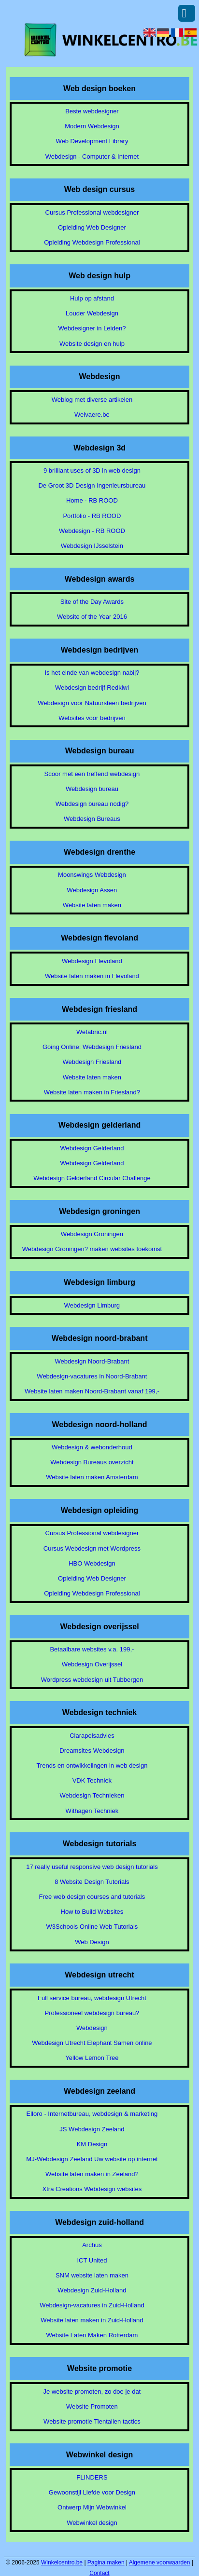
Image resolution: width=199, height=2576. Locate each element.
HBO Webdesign (92, 1563)
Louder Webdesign (92, 313)
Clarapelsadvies (92, 1735)
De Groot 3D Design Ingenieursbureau (91, 485)
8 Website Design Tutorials (92, 1881)
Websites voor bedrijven (92, 718)
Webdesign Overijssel (92, 1664)
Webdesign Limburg (92, 1305)
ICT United (92, 2260)
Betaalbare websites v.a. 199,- (92, 1649)
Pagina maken (106, 2562)
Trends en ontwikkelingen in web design (91, 1765)
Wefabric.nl (92, 1032)
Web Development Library (92, 141)
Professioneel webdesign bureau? (91, 2013)
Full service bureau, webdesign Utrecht (92, 1998)
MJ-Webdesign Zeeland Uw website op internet (91, 2159)
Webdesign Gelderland (92, 1148)
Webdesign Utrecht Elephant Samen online (92, 2042)
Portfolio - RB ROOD (92, 515)
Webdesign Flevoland (92, 961)
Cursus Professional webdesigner (92, 212)
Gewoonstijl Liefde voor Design (92, 2492)
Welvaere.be (92, 414)
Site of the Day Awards (92, 601)
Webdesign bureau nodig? (92, 803)
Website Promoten (92, 2406)
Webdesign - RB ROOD (92, 530)
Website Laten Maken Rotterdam (92, 2335)
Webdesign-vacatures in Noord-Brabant (92, 1376)
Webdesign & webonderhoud (92, 1447)
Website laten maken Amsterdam (92, 1477)
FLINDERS (91, 2477)
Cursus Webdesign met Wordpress (92, 1548)
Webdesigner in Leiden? (92, 328)
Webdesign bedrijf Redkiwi (92, 687)
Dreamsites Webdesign (91, 1750)
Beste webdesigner (92, 111)
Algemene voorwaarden (159, 2562)
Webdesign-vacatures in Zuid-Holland (92, 2305)
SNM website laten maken (92, 2275)
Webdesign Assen (92, 890)
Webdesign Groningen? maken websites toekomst (92, 1249)
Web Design (92, 1942)
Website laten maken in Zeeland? (92, 2174)
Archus (91, 2245)
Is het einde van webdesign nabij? (91, 672)
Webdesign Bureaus (92, 818)
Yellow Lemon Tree (91, 2057)
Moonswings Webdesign (92, 874)
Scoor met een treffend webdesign (92, 773)
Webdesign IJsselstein (92, 545)
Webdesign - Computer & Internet (92, 156)
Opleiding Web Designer (92, 227)
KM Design (92, 2144)
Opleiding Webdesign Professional (92, 242)
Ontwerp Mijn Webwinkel (92, 2507)
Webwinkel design (92, 2522)
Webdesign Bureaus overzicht (91, 1462)
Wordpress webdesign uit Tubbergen (92, 1679)
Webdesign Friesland (91, 1061)
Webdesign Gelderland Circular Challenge (92, 1178)
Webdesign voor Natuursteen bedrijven (92, 703)
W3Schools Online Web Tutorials (92, 1926)
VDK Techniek (92, 1780)
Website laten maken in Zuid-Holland (92, 2320)
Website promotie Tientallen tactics (92, 2421)
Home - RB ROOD (92, 500)
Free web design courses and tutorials (92, 1896)
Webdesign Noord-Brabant (92, 1361)
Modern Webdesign (92, 126)
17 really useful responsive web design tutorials (91, 1866)
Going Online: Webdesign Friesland (92, 1046)
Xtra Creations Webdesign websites (92, 2189)
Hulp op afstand (92, 298)
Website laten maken (92, 905)
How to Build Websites (92, 1911)
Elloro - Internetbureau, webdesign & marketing (92, 2113)
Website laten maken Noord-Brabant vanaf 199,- (92, 1391)
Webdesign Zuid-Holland (91, 2290)
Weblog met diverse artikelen (92, 399)
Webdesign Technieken (91, 1795)
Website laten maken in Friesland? (92, 1092)
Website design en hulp (92, 343)
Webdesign (92, 2027)
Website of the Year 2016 (92, 616)
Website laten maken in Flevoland (92, 976)
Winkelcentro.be (62, 2562)
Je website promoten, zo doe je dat (92, 2391)
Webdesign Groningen (92, 1234)
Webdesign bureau (92, 788)
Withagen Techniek (92, 1810)
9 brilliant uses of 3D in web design (92, 470)
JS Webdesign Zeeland (91, 2129)
